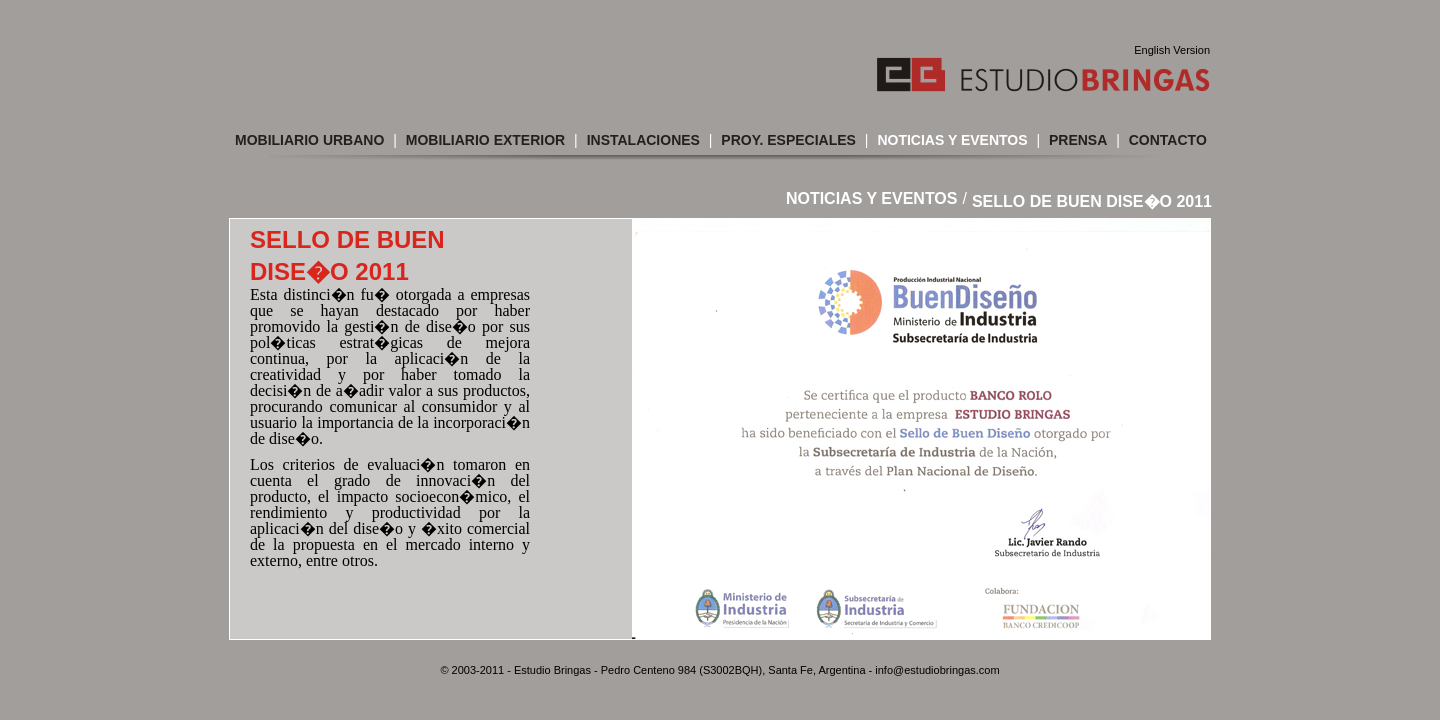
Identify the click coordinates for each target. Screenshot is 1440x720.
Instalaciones (643, 140)
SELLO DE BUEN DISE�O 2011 (1092, 201)
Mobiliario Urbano (309, 140)
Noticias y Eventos (952, 140)
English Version (1172, 50)
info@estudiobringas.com (937, 670)
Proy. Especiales (788, 140)
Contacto (1168, 140)
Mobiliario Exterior (485, 140)
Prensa (1078, 140)
